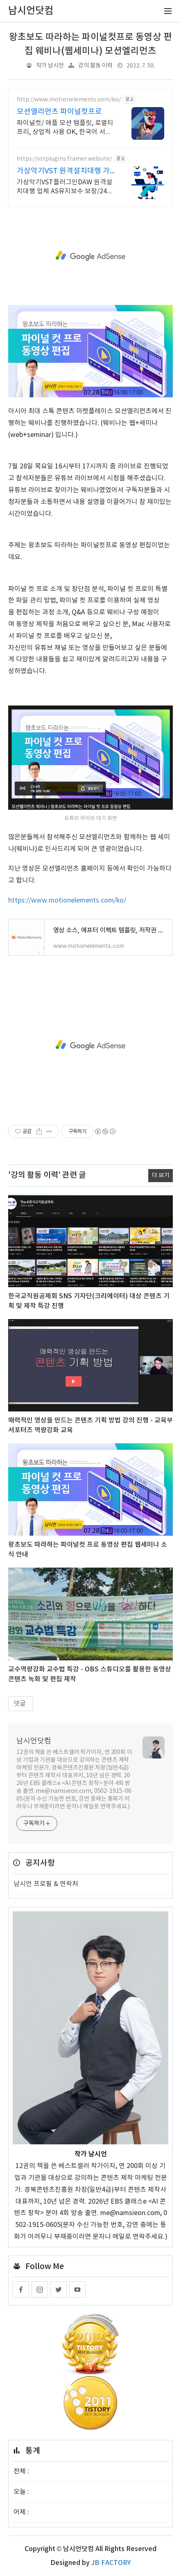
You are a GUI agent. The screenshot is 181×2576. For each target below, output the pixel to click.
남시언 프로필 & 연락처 (46, 1884)
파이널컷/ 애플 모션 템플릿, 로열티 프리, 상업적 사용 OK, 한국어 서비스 (65, 128)
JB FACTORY (111, 2563)
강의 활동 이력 (95, 65)
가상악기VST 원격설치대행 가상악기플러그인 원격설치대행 (63, 171)
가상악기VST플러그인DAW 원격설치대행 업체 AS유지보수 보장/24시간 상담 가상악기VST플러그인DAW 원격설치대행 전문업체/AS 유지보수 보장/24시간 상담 (65, 187)
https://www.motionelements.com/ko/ (67, 900)
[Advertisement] (90, 256)
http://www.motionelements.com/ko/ (69, 99)
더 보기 (160, 1175)
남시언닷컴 (33, 1741)
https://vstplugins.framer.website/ (64, 159)
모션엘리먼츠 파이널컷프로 (59, 112)
